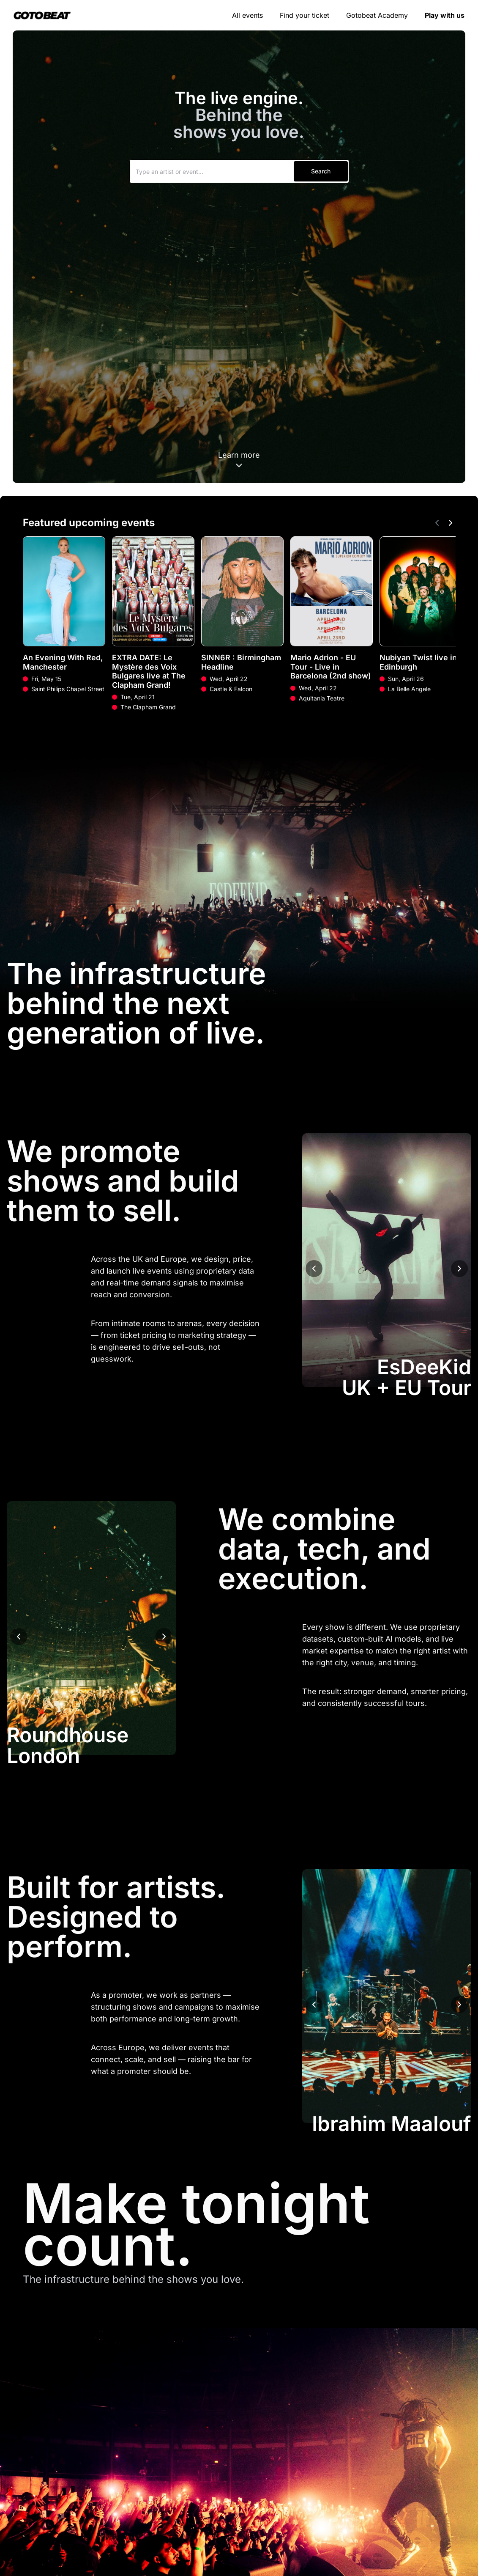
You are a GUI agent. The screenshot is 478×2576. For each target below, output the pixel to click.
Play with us (444, 15)
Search (321, 171)
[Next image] (459, 1268)
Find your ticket (304, 15)
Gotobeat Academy (377, 15)
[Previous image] (314, 1268)
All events (247, 15)
